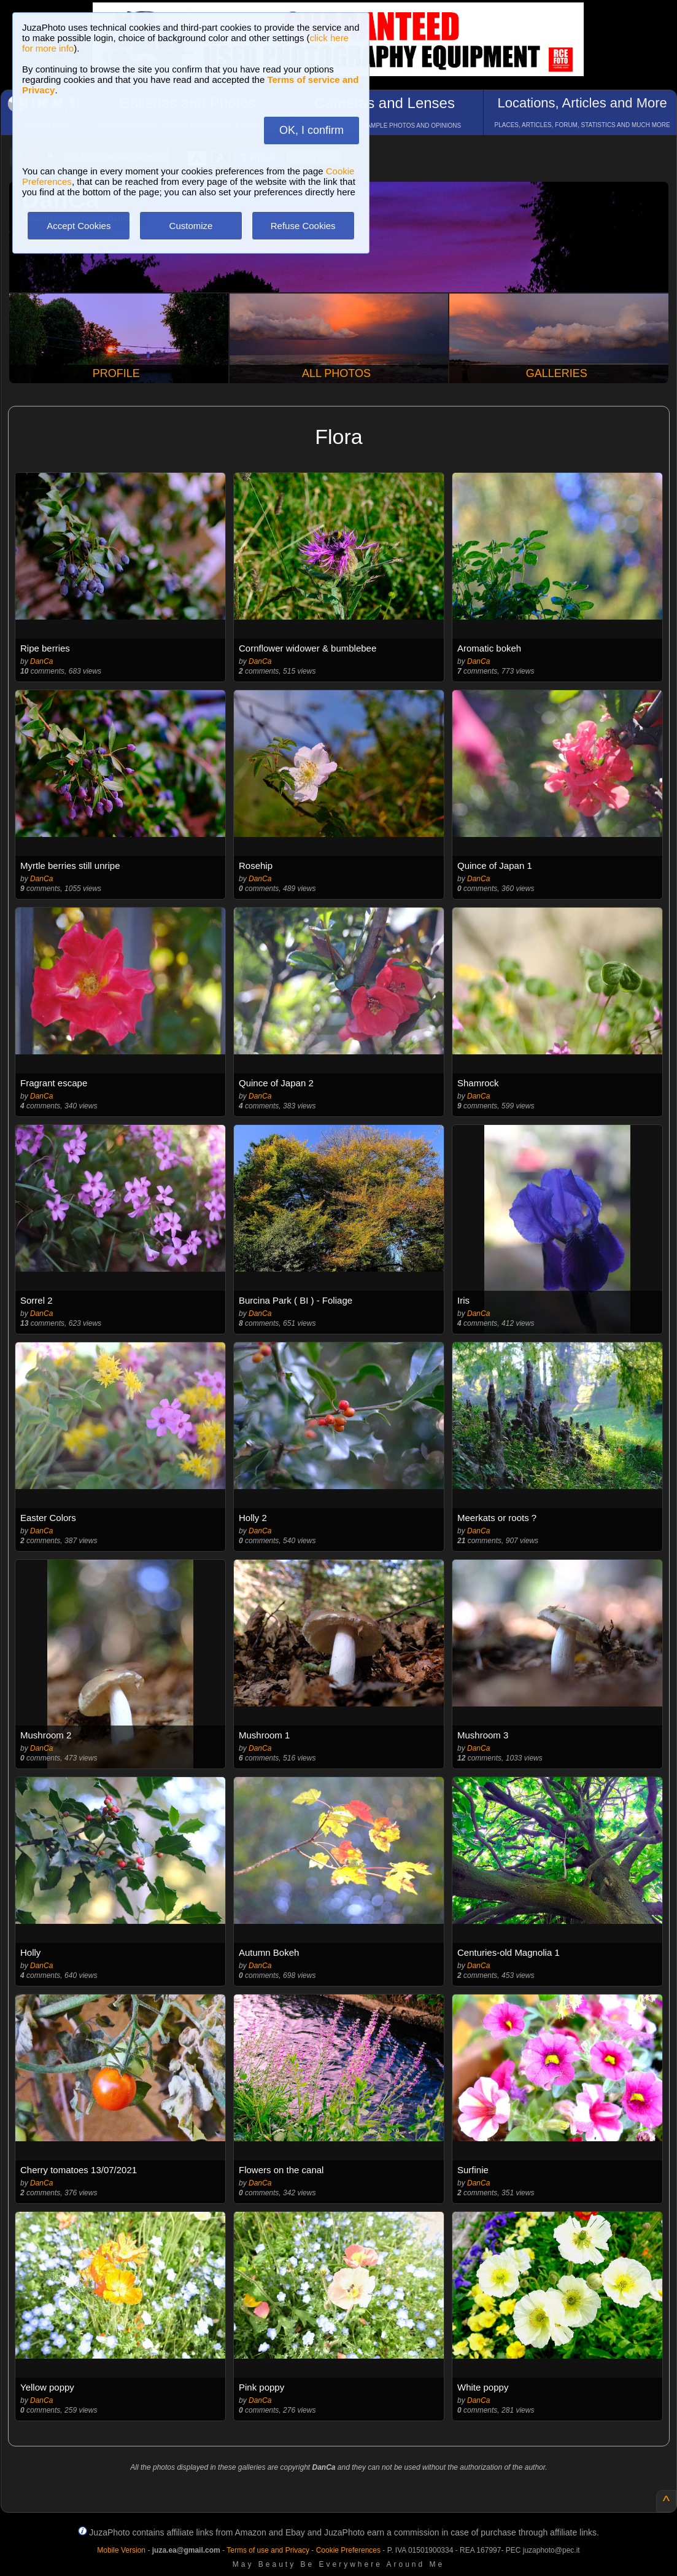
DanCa (41, 661)
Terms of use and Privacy (267, 2550)
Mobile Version (121, 2550)
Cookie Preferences (348, 2550)
